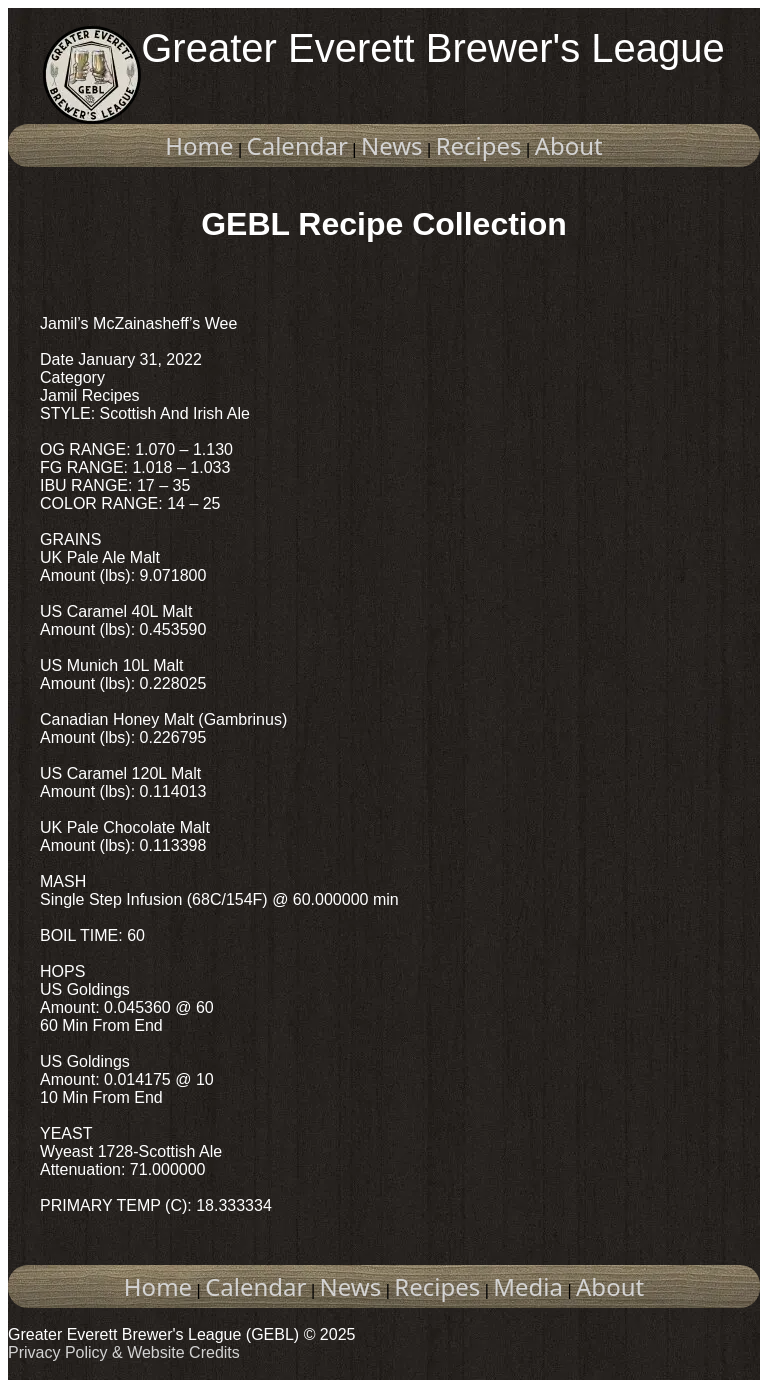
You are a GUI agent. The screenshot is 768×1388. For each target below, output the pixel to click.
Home (199, 145)
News (392, 145)
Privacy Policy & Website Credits (124, 1352)
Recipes (479, 145)
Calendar (297, 145)
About (569, 145)
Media (528, 1286)
